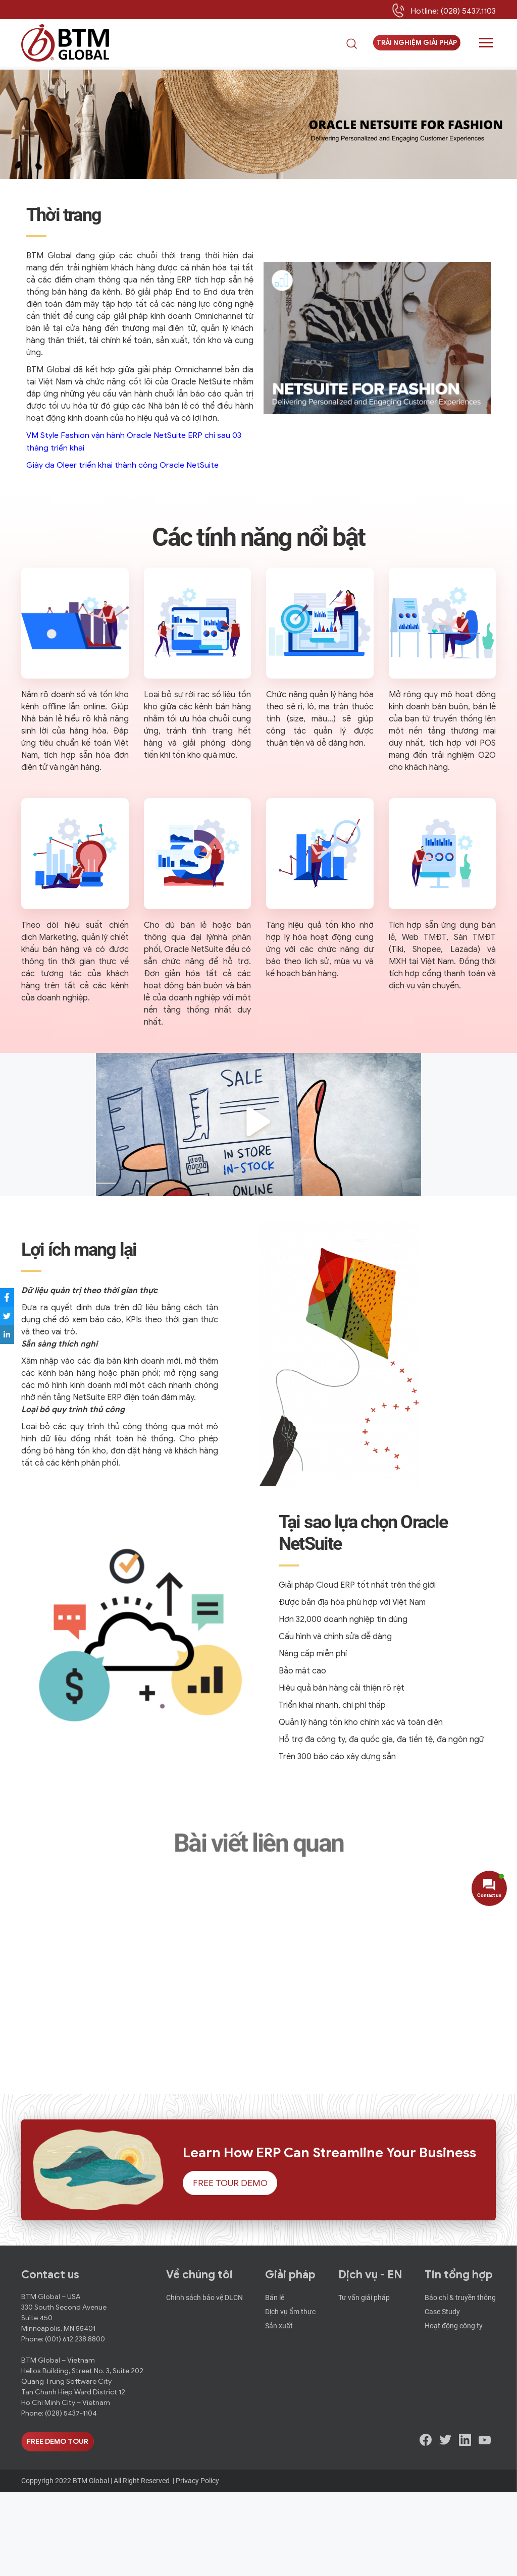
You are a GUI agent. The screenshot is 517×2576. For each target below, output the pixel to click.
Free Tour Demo (230, 2266)
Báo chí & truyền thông (460, 2381)
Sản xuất (279, 2405)
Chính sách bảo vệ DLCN (204, 2381)
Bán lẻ (274, 2381)
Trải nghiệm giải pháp (417, 44)
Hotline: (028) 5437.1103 (453, 12)
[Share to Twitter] (12, 1316)
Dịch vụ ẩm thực (290, 2393)
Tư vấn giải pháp (364, 2381)
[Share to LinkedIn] (12, 1334)
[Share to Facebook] (12, 1297)
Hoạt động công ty (454, 2405)
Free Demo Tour (57, 2525)
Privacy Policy (197, 2564)
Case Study (442, 2393)
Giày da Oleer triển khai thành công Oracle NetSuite (122, 465)
